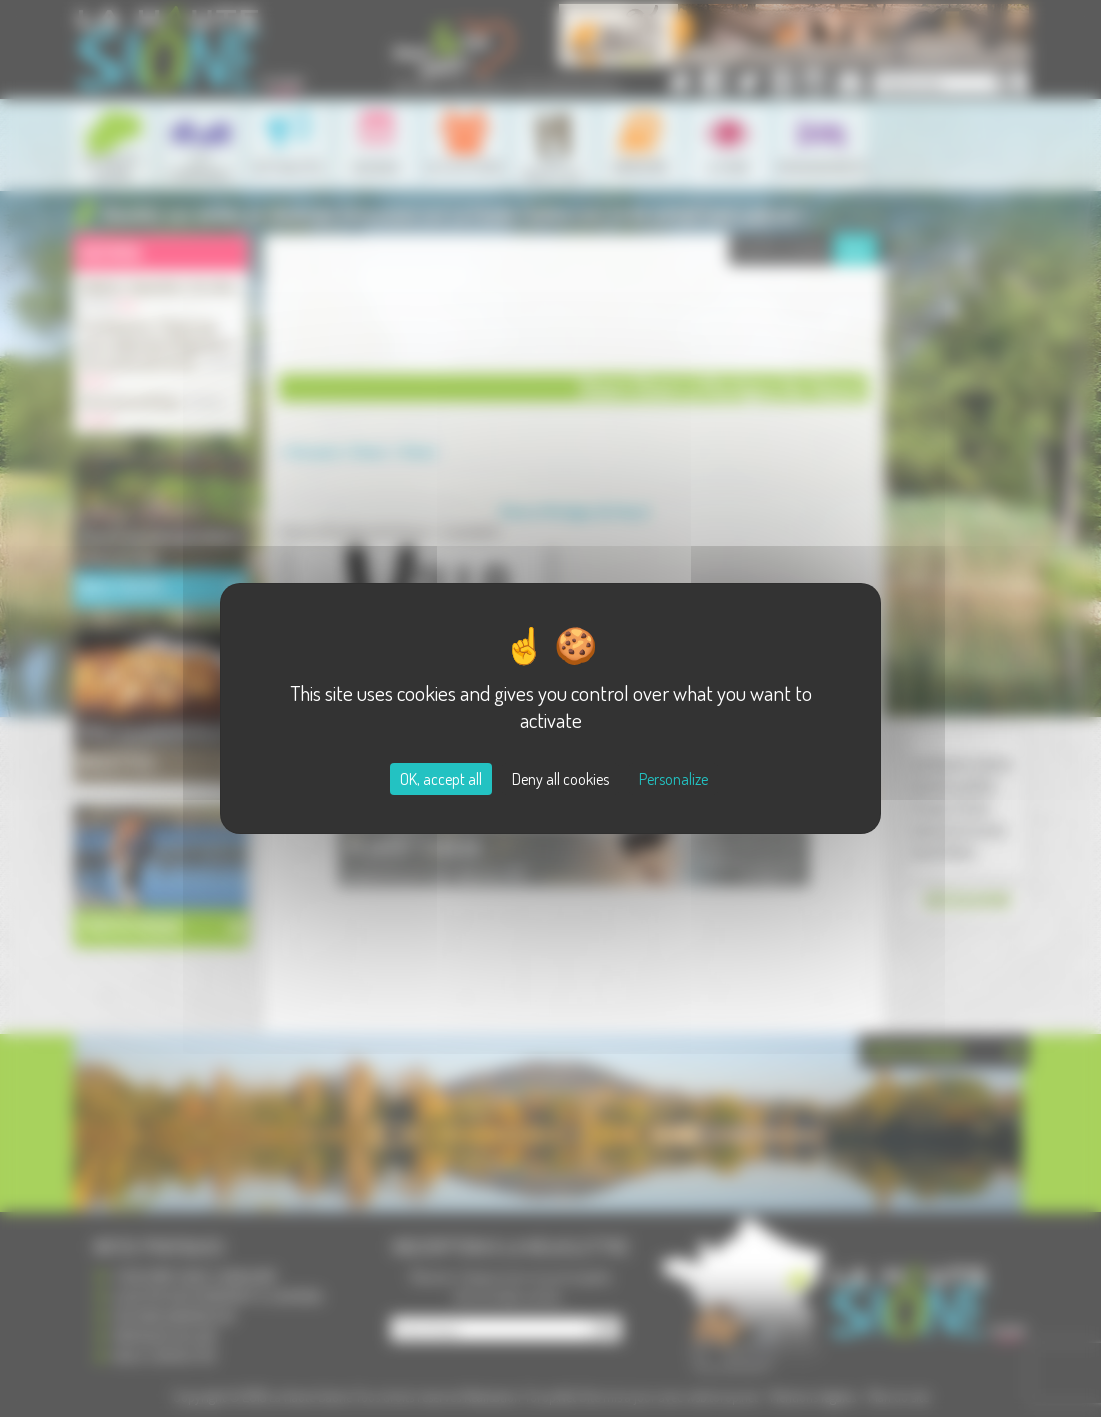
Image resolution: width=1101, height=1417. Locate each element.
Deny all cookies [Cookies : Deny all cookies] (560, 779)
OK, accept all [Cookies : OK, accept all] (441, 779)
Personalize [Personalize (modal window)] (673, 779)
